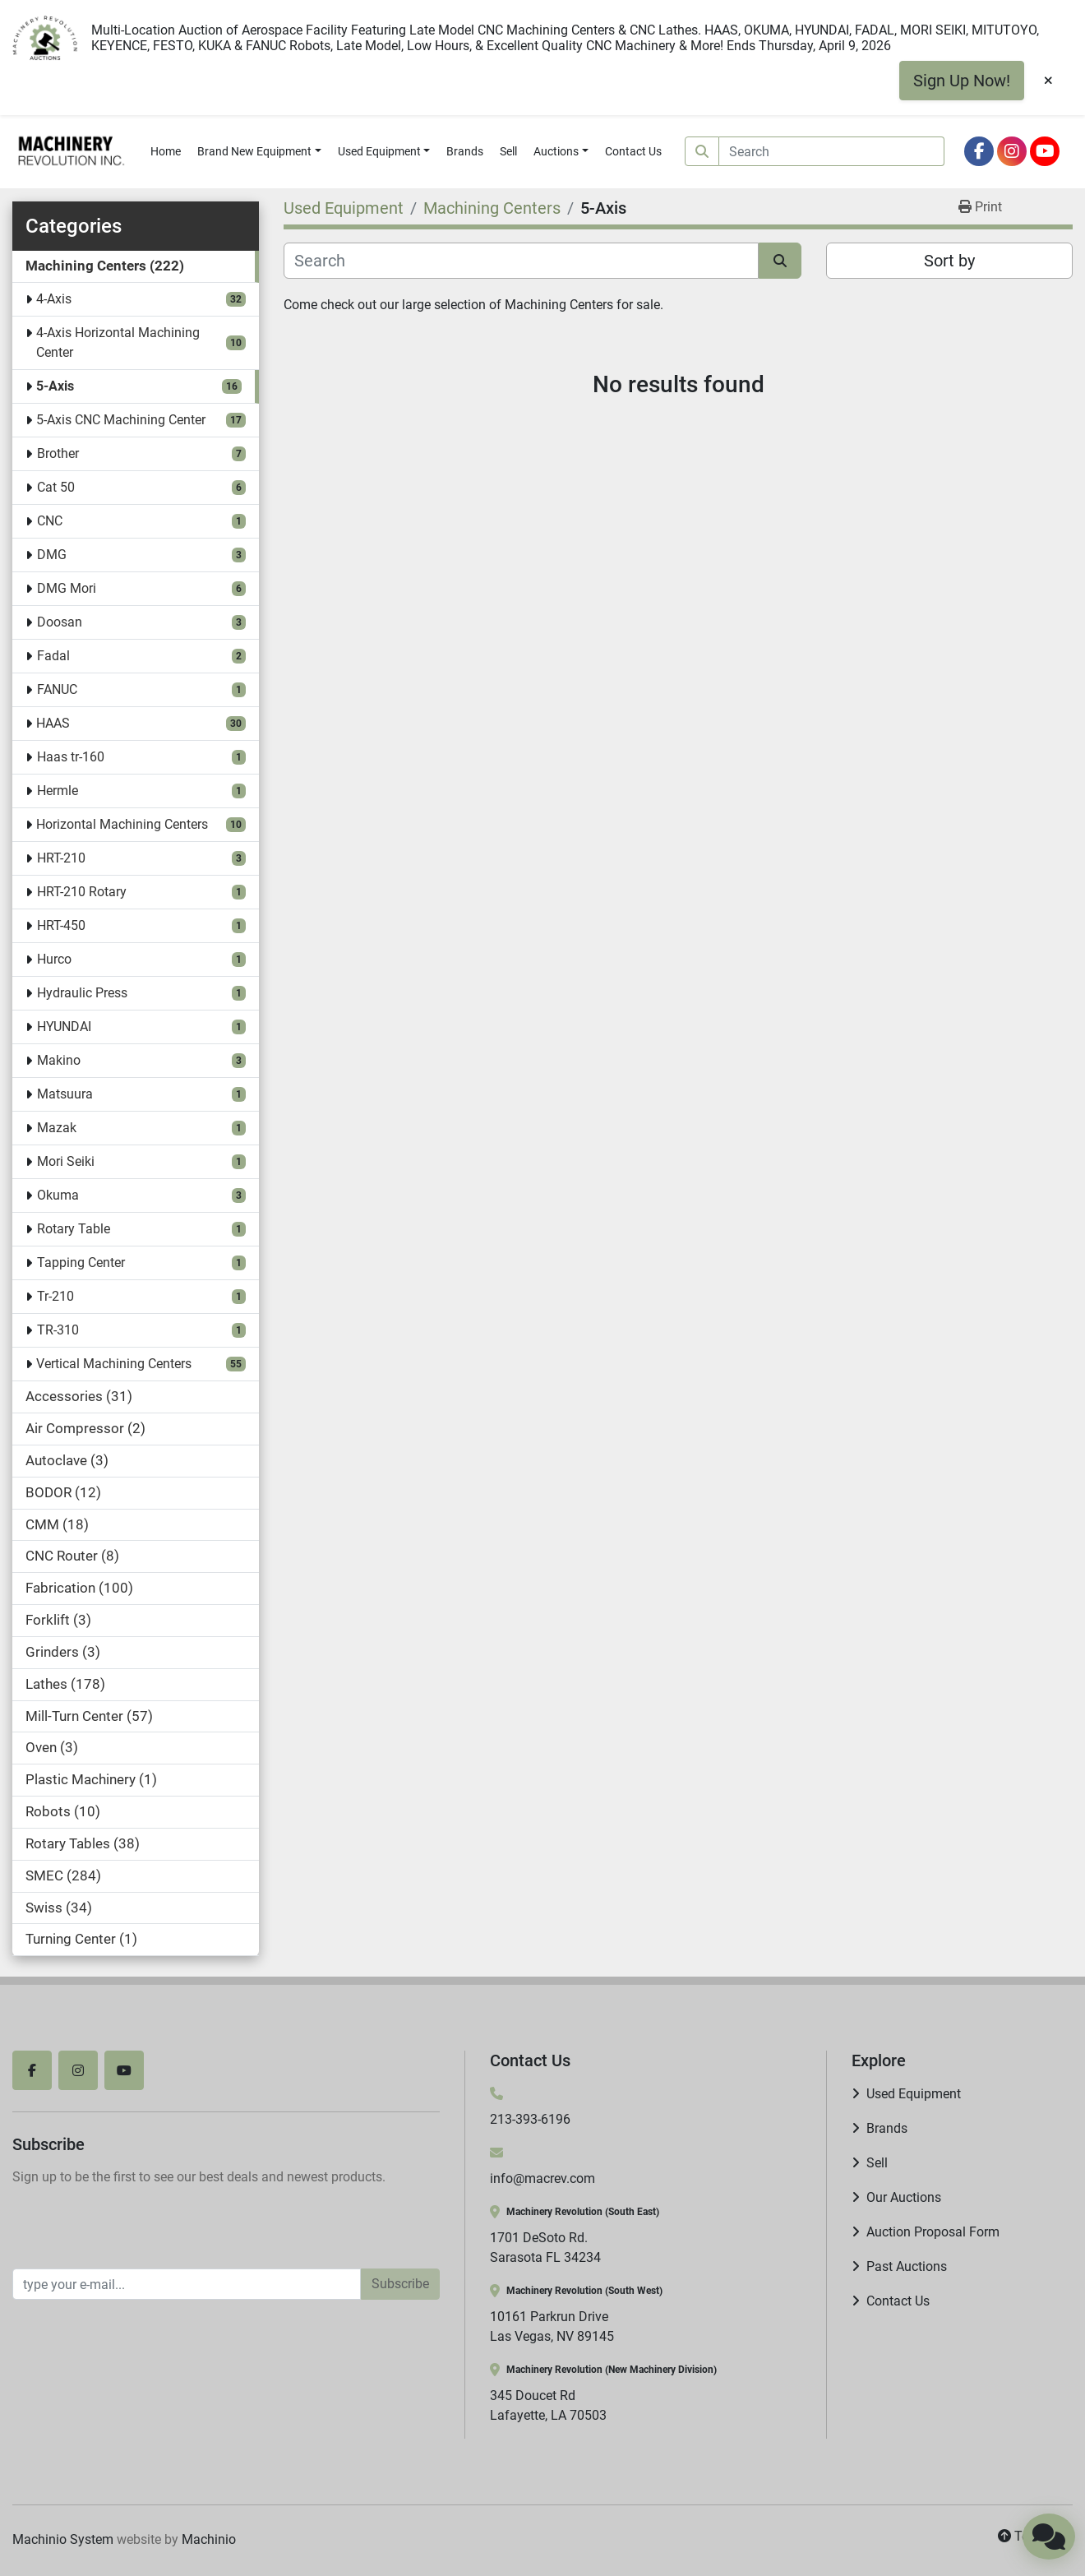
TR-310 (58, 1330)
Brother (58, 453)
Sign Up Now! (961, 80)
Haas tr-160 (70, 757)
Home (165, 151)
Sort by (949, 261)
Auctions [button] (556, 151)
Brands (464, 151)
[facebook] (979, 151)
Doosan (59, 622)
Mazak (56, 1127)
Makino (59, 1060)
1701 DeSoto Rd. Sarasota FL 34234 (545, 2247)
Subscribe (400, 2284)
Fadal (53, 656)
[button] (259, 151)
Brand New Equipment (254, 151)
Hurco (54, 959)
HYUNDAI (64, 1026)
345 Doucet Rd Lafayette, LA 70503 (548, 2405)
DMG (52, 554)
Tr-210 (55, 1296)
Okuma (58, 1195)
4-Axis (54, 299)
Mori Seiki (66, 1161)
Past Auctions (906, 2266)
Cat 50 (56, 487)
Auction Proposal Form (933, 2232)
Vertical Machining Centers (114, 1363)
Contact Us (633, 151)
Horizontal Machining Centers (122, 824)
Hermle (57, 790)
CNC (49, 521)
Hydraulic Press (82, 993)
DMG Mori (66, 588)
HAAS (53, 723)
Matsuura (65, 1094)
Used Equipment (379, 151)
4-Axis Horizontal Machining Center (118, 342)
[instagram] (1012, 151)
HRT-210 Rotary (82, 892)
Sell (508, 151)
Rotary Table (73, 1229)
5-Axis (55, 386)
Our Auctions (903, 2197)
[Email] (186, 2284)
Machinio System (62, 2539)
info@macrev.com (542, 2178)
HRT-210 (61, 858)
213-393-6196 (530, 2119)
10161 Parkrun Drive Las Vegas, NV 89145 (552, 2326)
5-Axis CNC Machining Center (120, 420)
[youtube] (1045, 151)
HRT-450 (61, 925)
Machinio (209, 2539)
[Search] (831, 151)
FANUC (57, 689)
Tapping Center (81, 1262)
